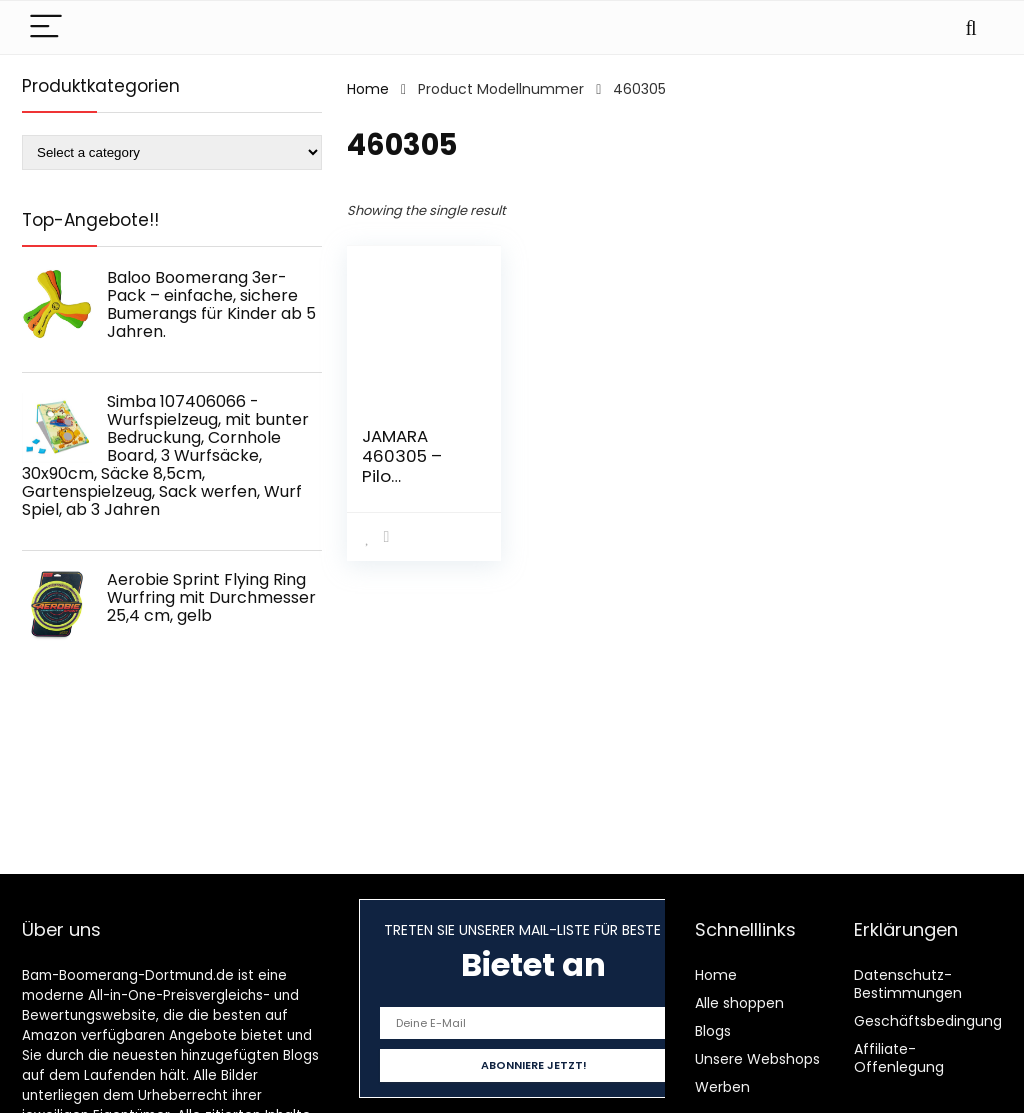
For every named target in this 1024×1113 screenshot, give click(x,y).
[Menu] (46, 27)
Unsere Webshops (757, 1059)
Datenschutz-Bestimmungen (908, 984)
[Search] (971, 27)
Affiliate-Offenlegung (899, 1058)
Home (368, 89)
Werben (722, 1087)
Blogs (713, 1031)
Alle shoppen (739, 1003)
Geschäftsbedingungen (937, 1021)
